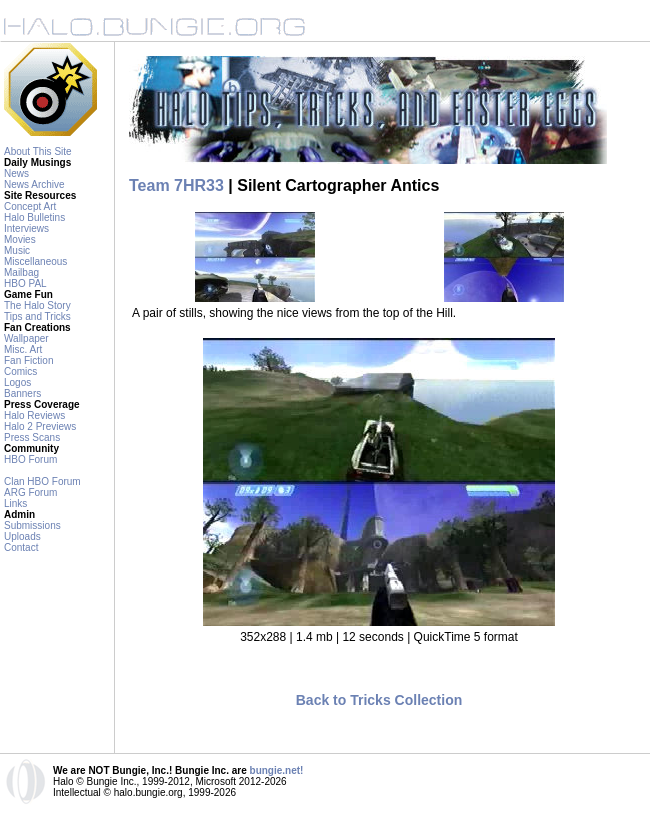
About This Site (38, 151)
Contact (21, 547)
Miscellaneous (35, 261)
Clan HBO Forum (42, 481)
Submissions (32, 525)
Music (17, 250)
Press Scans (32, 437)
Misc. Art (23, 349)
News (16, 173)
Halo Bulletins (34, 217)
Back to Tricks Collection (379, 700)
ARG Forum (30, 492)
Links (15, 503)
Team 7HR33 (176, 185)
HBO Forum (30, 459)
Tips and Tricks (37, 316)
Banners (22, 393)
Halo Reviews (34, 415)
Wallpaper (26, 338)
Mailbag (21, 272)
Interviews (26, 228)
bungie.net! (277, 770)
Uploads (22, 536)
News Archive (34, 184)
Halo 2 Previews (40, 426)
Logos (17, 382)
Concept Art (30, 206)
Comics (20, 371)
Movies (20, 239)
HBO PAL (25, 283)
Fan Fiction (28, 360)
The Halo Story (37, 305)
